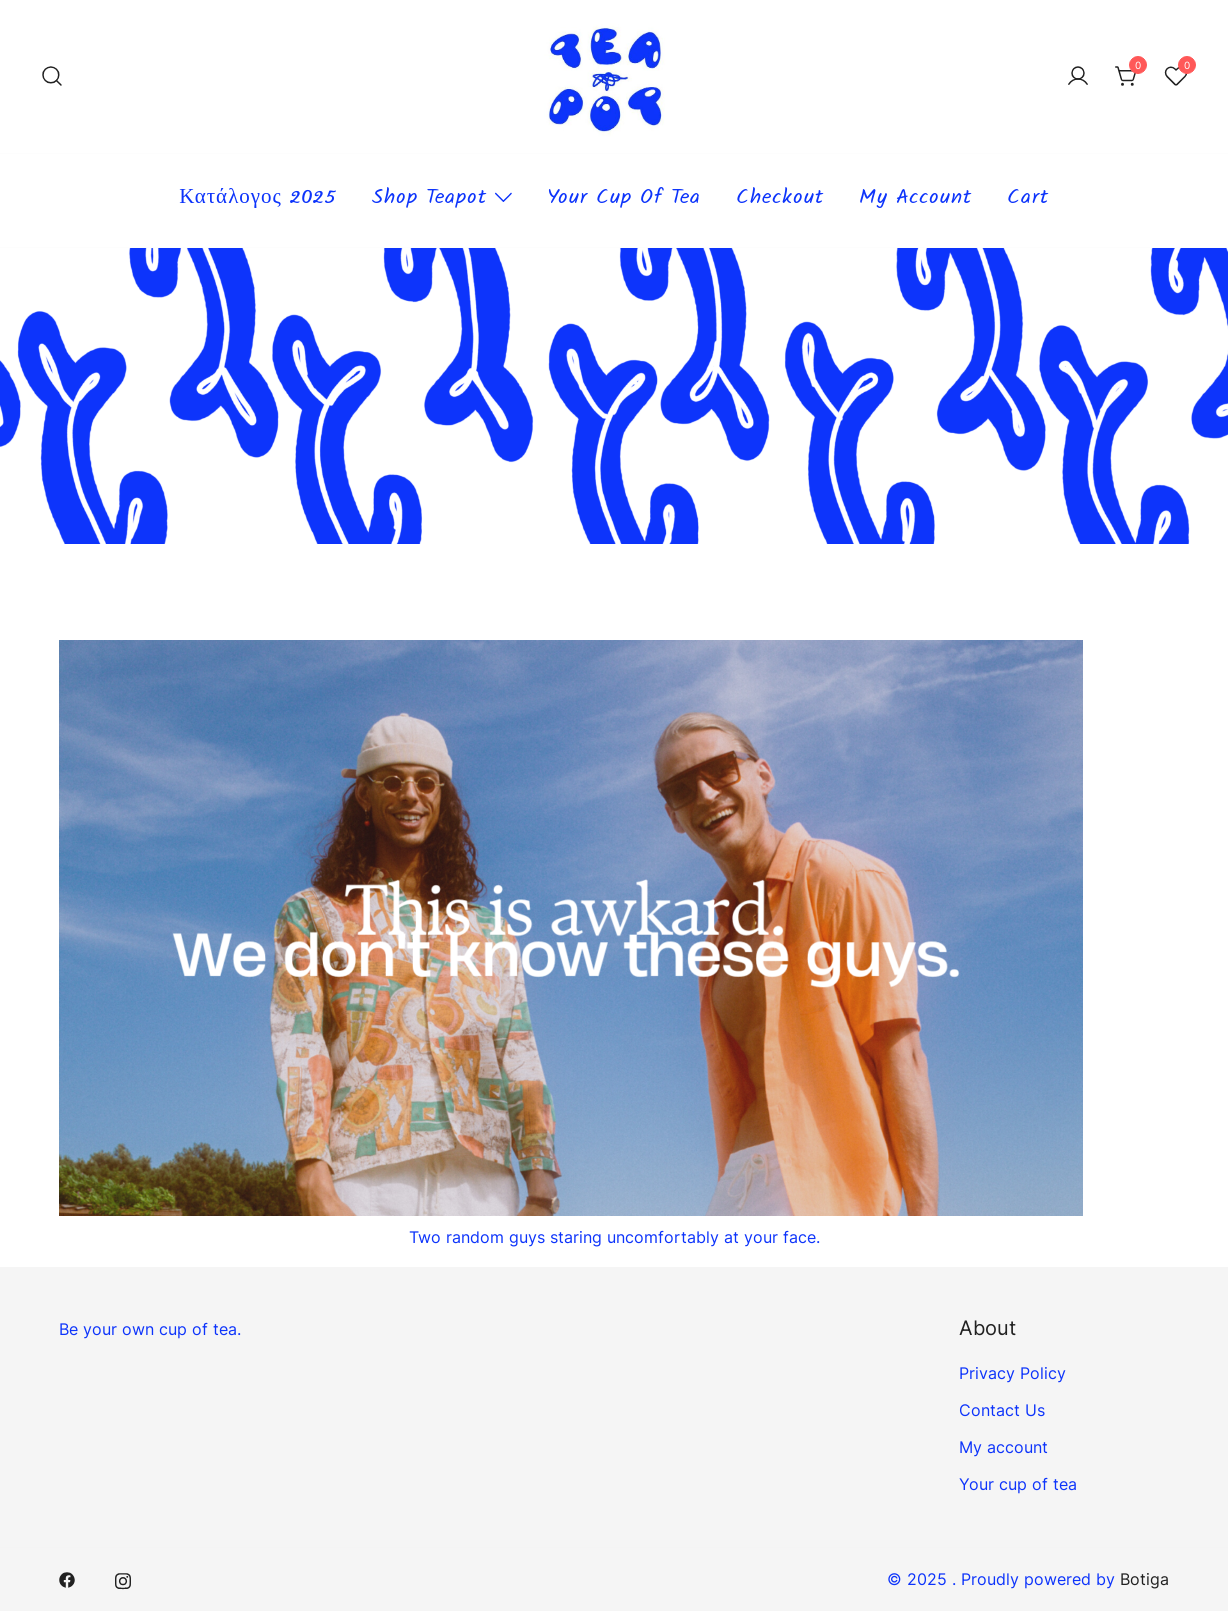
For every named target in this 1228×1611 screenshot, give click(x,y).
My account (915, 200)
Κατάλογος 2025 (258, 200)
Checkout (780, 200)
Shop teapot (429, 200)
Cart (1028, 200)
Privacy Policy (1012, 1373)
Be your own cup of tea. (150, 1329)
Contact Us (1002, 1410)
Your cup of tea (624, 200)
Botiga (1144, 1579)
